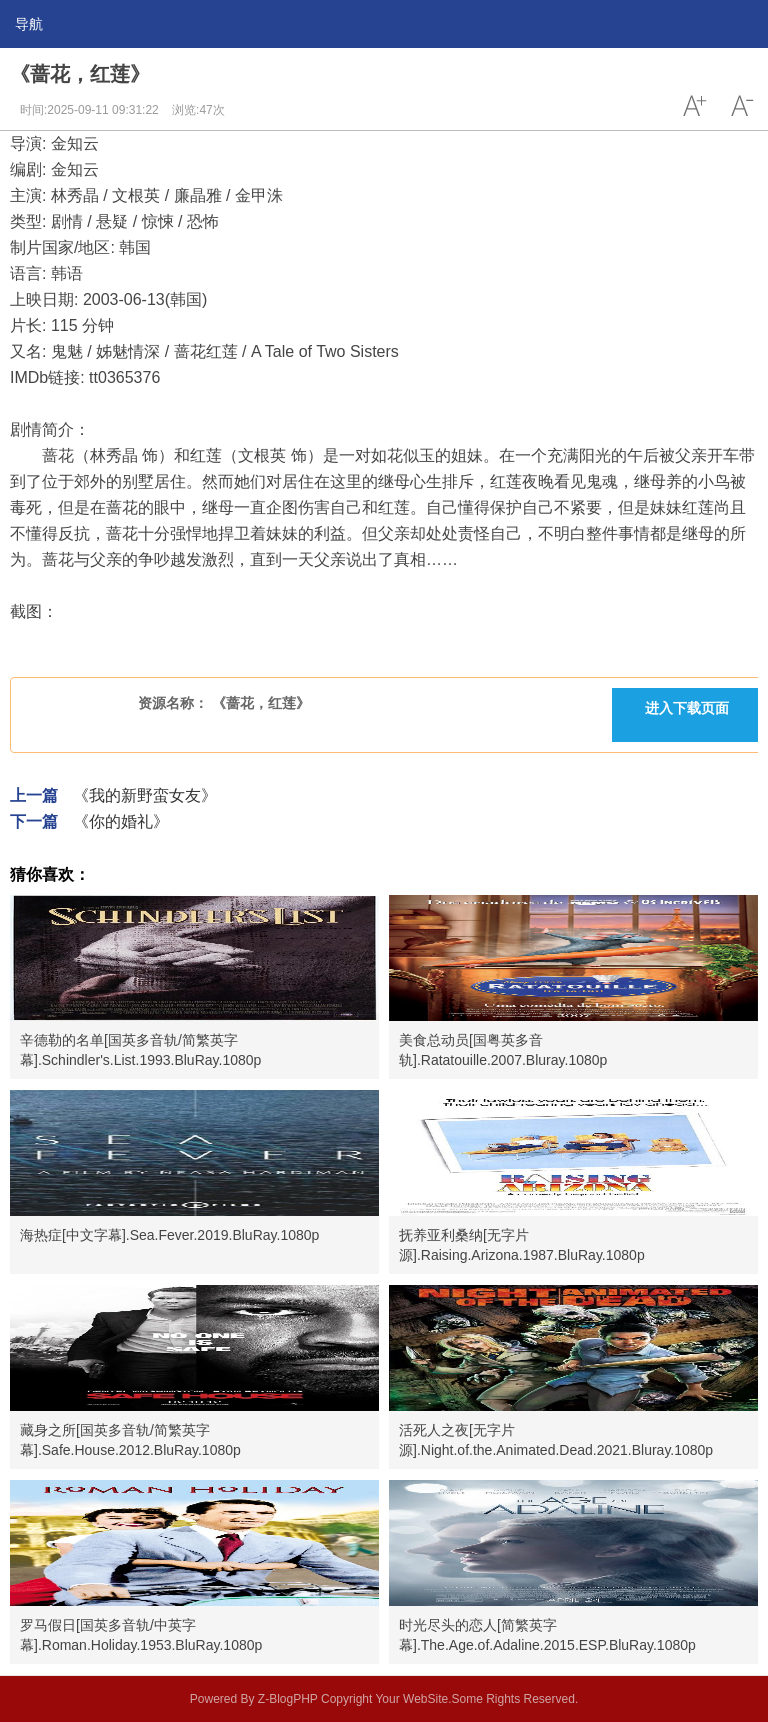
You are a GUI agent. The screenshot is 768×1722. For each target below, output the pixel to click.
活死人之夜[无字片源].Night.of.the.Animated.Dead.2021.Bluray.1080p (556, 1440)
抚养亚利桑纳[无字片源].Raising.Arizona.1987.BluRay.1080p (522, 1245)
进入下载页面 (687, 708)
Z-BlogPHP (288, 1699)
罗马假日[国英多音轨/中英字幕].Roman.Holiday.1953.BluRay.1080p (141, 1635)
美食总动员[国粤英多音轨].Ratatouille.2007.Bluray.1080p (503, 1050)
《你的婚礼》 (121, 821)
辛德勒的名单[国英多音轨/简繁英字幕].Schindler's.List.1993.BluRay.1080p (140, 1050)
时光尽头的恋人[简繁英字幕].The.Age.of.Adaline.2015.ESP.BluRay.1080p (547, 1635)
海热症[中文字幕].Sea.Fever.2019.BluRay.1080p (169, 1235)
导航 (29, 24)
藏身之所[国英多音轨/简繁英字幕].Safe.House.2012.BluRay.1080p (130, 1440)
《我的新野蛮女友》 (145, 795)
